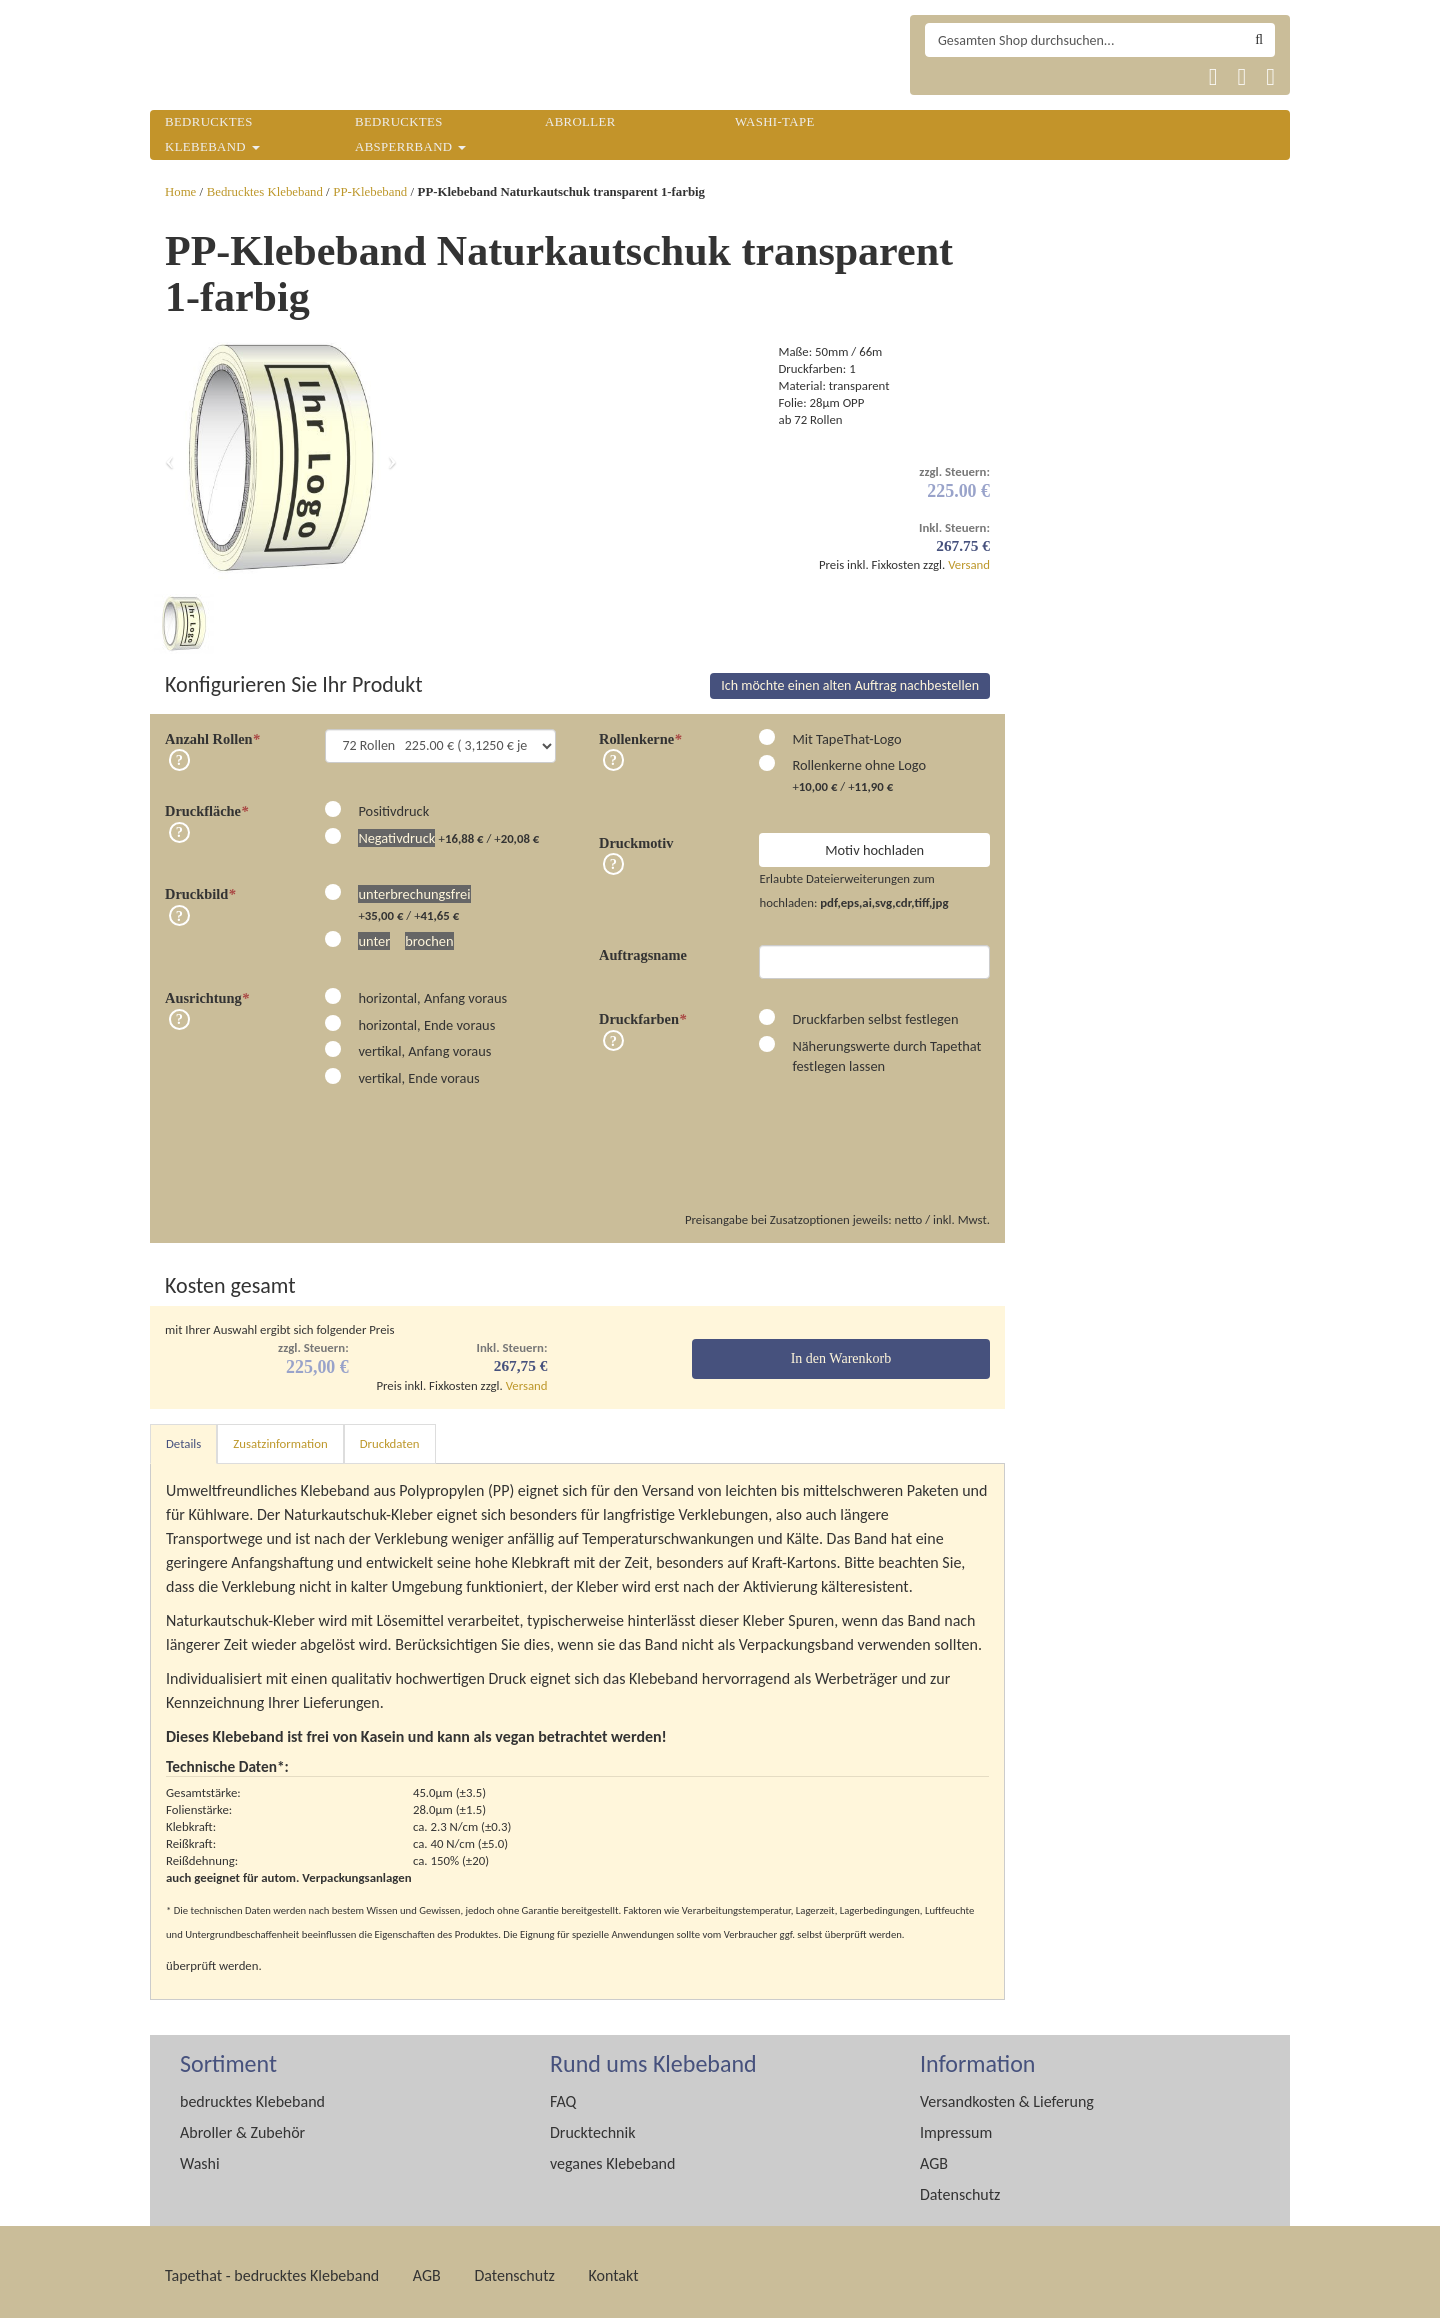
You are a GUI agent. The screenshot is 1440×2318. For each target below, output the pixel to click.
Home (180, 192)
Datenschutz (960, 2186)
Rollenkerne (640, 731)
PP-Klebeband (370, 192)
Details (183, 1435)
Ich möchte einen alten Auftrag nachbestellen (850, 677)
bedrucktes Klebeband (252, 2093)
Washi (200, 2155)
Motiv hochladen (874, 842)
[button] (169, 459)
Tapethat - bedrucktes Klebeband (272, 2267)
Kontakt (613, 2267)
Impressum (956, 2124)
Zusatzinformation (280, 1435)
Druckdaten (390, 1435)
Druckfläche (206, 803)
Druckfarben (642, 1011)
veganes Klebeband (612, 2155)
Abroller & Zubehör (242, 2124)
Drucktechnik (592, 2124)
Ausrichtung (207, 990)
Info (180, 752)
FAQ (563, 2093)
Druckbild (200, 886)
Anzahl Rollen (212, 731)
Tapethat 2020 (946, 77)
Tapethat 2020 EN (994, 77)
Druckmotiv (636, 835)
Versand (969, 564)
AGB (934, 2155)
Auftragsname (643, 947)
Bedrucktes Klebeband (265, 192)
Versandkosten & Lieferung (1007, 2093)
